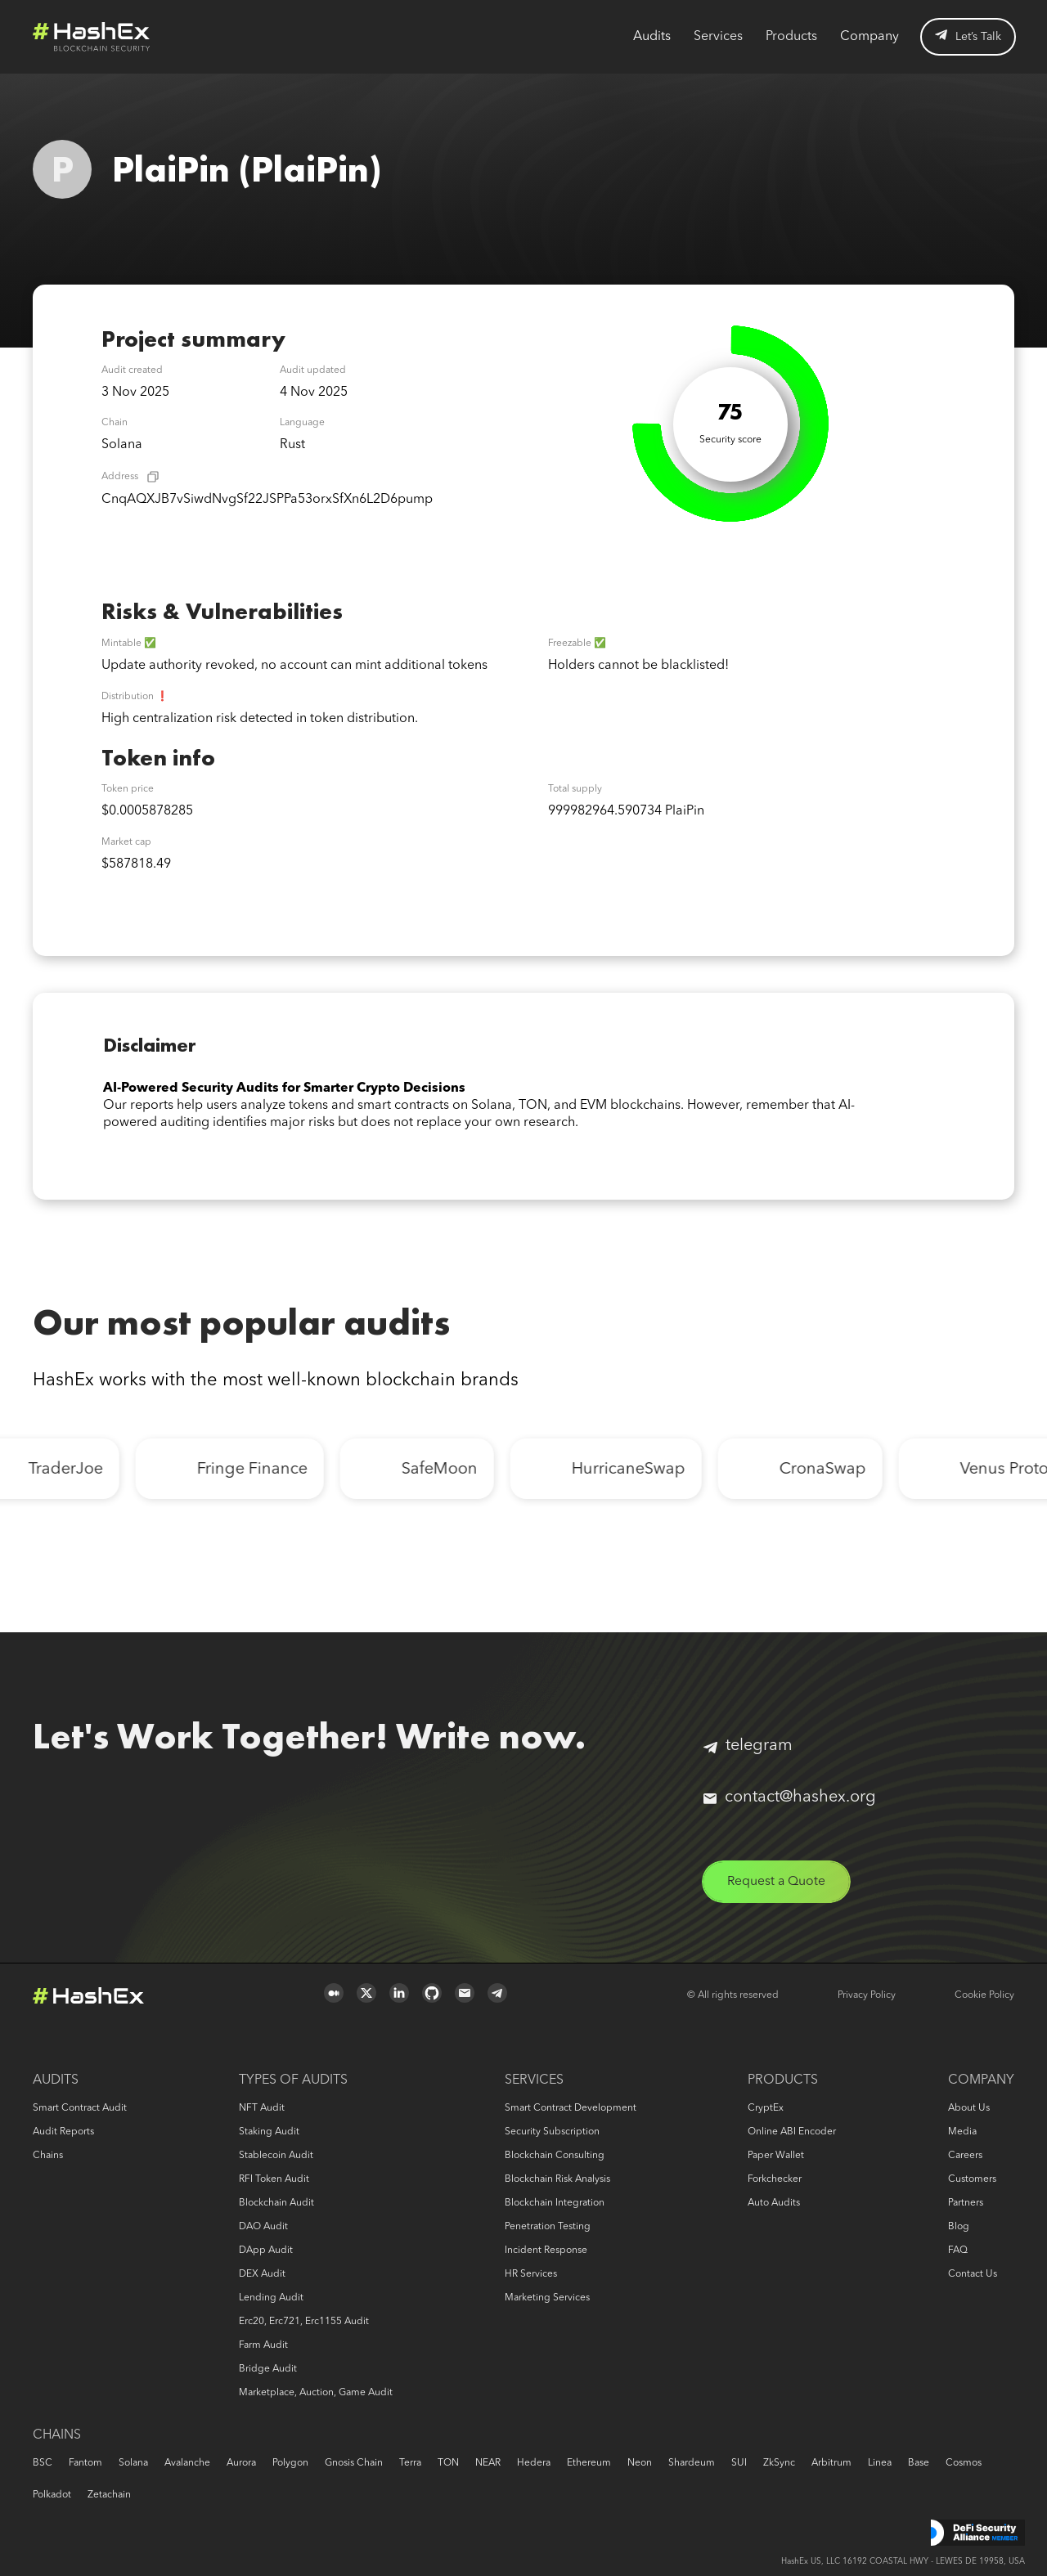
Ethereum (589, 2463)
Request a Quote (778, 1881)
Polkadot (52, 2495)
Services (718, 36)
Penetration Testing (548, 2227)
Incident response (546, 2250)
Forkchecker (775, 2179)
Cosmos (964, 2463)
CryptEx (766, 2108)
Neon (639, 2463)
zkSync (779, 2463)
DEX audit (262, 2274)
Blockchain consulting (554, 2156)
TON (448, 2463)
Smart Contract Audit (80, 2108)
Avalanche (187, 2463)
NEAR (488, 2463)
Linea (880, 2463)
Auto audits (774, 2203)
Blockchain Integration (554, 2203)
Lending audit (271, 2298)
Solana (133, 2463)
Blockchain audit (276, 2203)
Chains (48, 2156)
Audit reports (63, 2132)
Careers (965, 2156)
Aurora (241, 2463)
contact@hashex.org (789, 1797)
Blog (958, 2227)
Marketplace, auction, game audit (316, 2393)
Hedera (533, 2463)
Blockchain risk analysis (557, 2179)
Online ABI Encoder (792, 2132)
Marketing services (547, 2298)
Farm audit (263, 2345)
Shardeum (691, 2463)
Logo (92, 37)
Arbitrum (831, 2463)
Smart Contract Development (570, 2108)
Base (918, 2463)
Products (791, 36)
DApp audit (266, 2250)
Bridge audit (268, 2369)
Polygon (290, 2463)
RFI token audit (274, 2179)
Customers (972, 2179)
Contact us (972, 2274)
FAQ (958, 2250)
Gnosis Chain (354, 2463)
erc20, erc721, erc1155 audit (304, 2322)
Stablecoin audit (276, 2156)
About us (969, 2108)
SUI (739, 2463)
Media (962, 2132)
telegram (748, 1746)
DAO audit (263, 2227)
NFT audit (262, 2108)
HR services (531, 2274)
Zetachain (109, 2495)
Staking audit (269, 2132)
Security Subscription (552, 2132)
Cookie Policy (984, 1995)
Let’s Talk (968, 36)
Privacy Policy (867, 1995)
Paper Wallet (776, 2156)
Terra (410, 2463)
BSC (42, 2463)
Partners (965, 2203)
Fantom (85, 2463)
